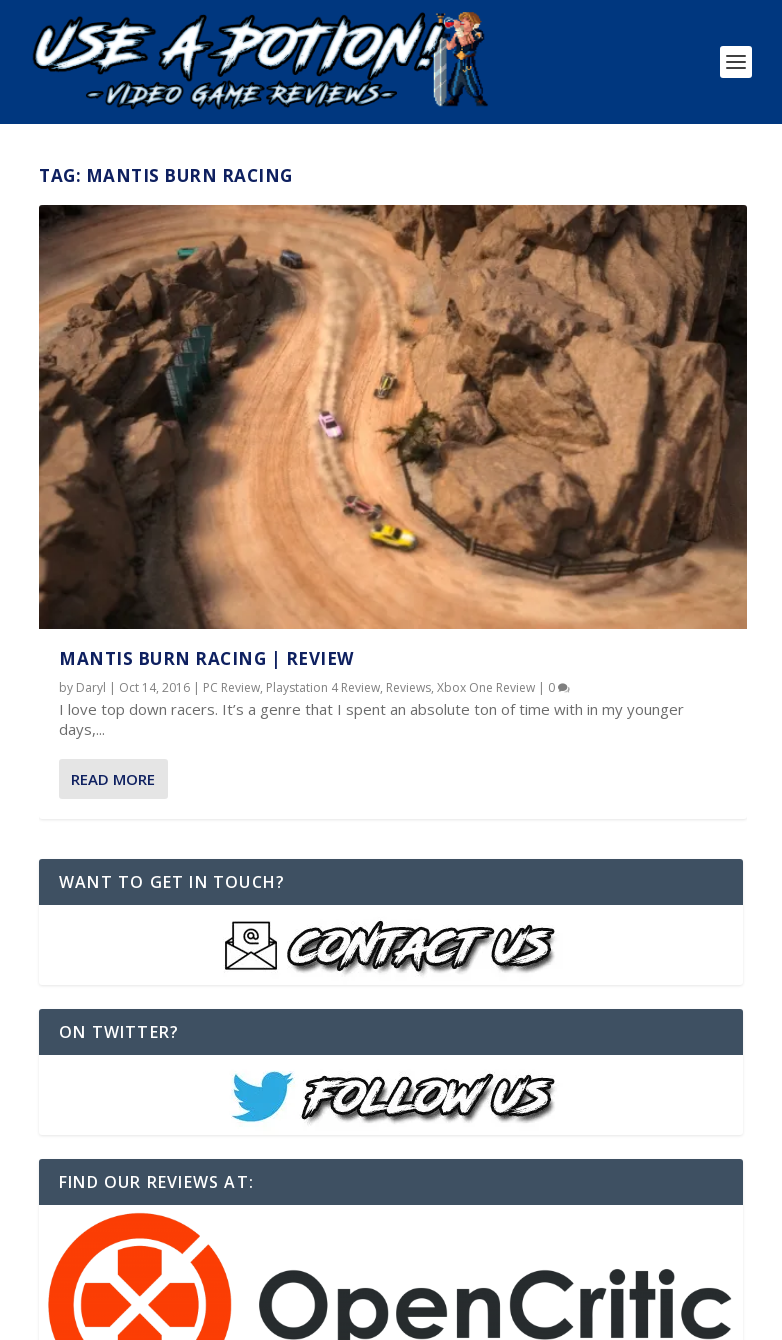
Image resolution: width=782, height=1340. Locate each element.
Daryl (91, 467)
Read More (113, 595)
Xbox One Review (204, 483)
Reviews (126, 483)
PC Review (231, 467)
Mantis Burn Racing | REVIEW (206, 439)
